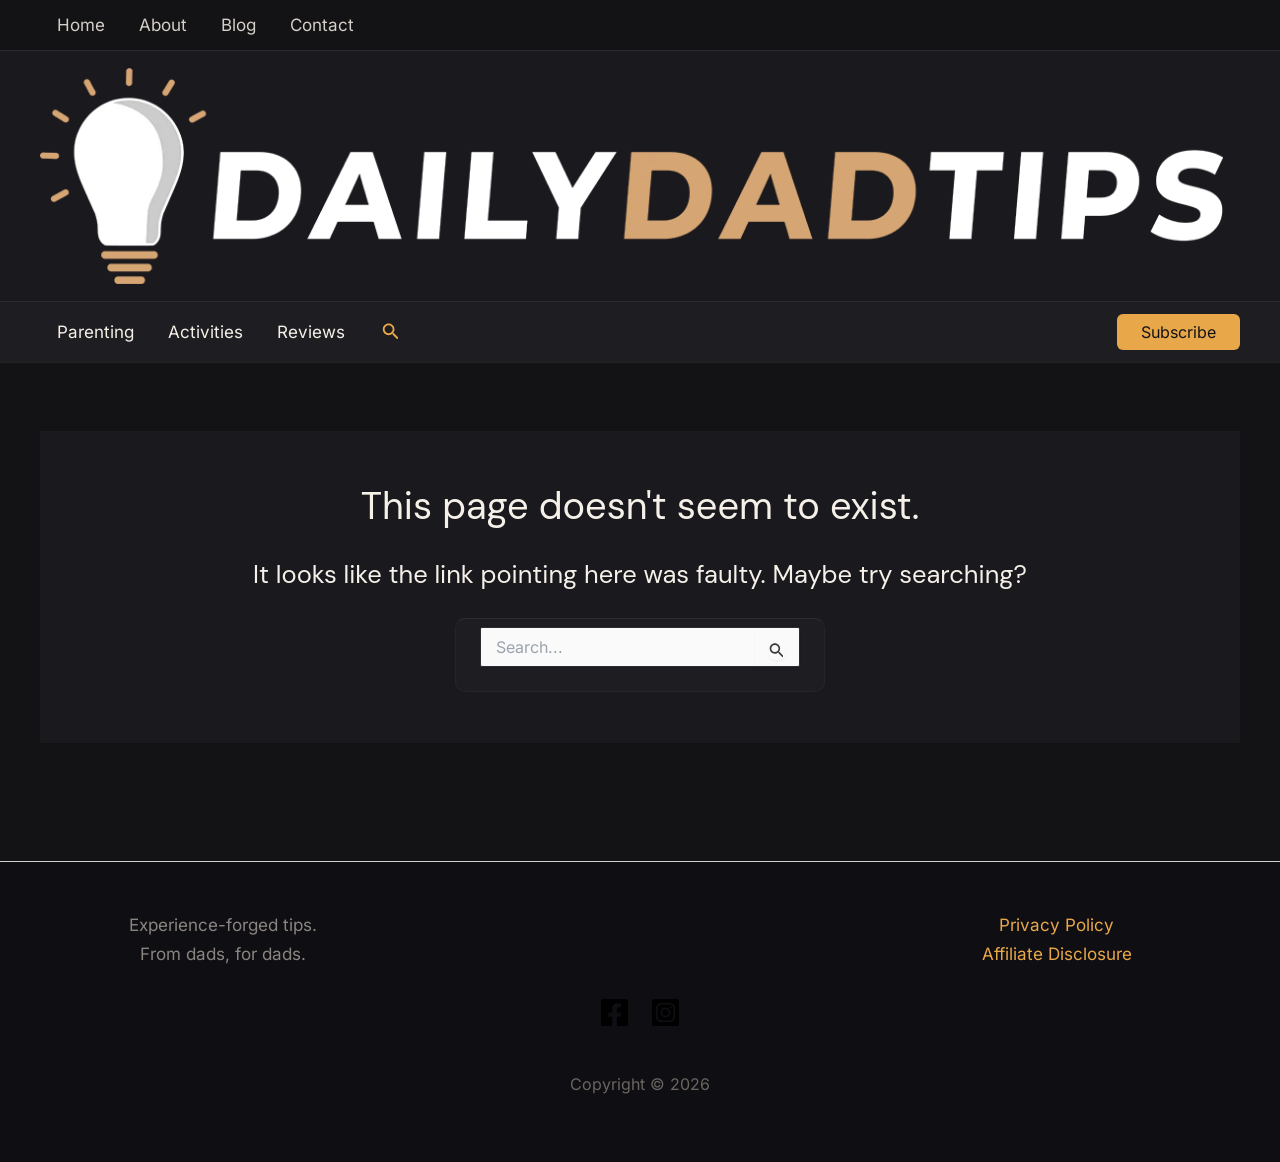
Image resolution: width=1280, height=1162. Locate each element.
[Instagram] (665, 1012)
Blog (238, 25)
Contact (322, 25)
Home (81, 25)
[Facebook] (614, 1012)
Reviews (311, 332)
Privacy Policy (1056, 925)
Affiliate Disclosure (1057, 954)
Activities (205, 332)
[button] (391, 331)
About (163, 25)
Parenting (95, 332)
